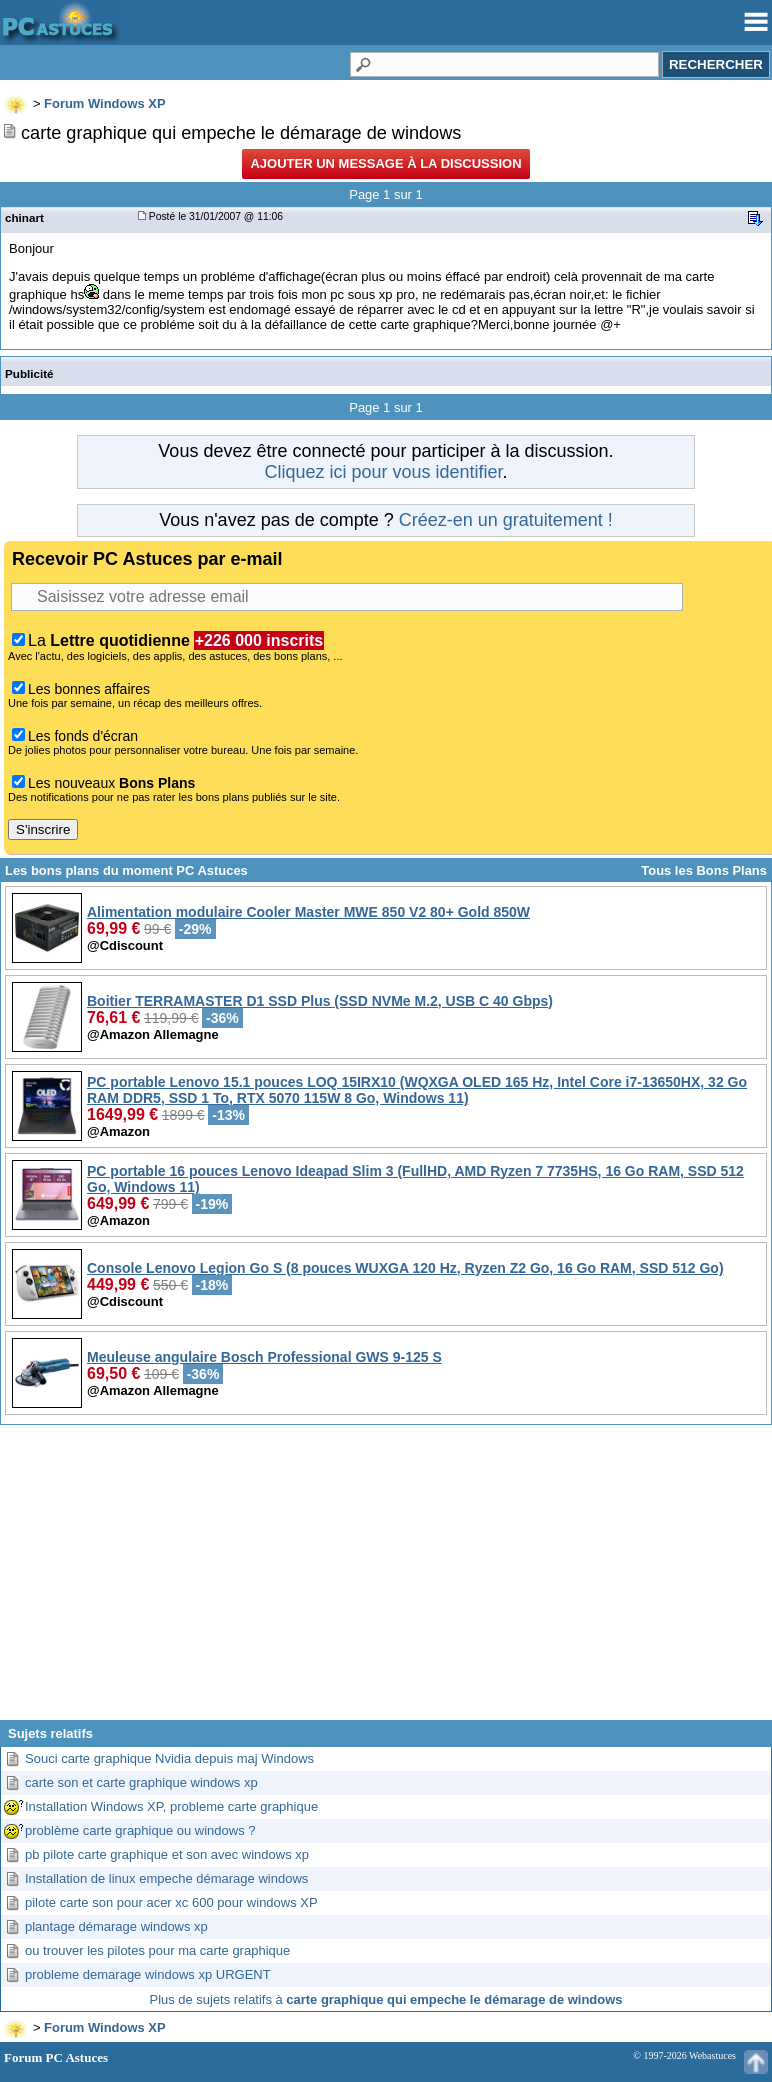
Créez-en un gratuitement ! (506, 520)
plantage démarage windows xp (116, 1926)
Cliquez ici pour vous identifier (383, 472)
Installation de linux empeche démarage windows (166, 1878)
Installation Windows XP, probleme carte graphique (171, 1806)
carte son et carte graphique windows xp (141, 1782)
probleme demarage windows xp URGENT (148, 1974)
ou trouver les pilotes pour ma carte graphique (157, 1950)
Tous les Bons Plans (704, 870)
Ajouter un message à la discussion (385, 163)
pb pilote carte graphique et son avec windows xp (167, 1854)
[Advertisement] (386, 1580)
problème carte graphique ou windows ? (140, 1830)
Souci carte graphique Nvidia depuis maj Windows (169, 1758)
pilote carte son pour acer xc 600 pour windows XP (171, 1902)
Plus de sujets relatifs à (386, 1999)
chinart (24, 217)
